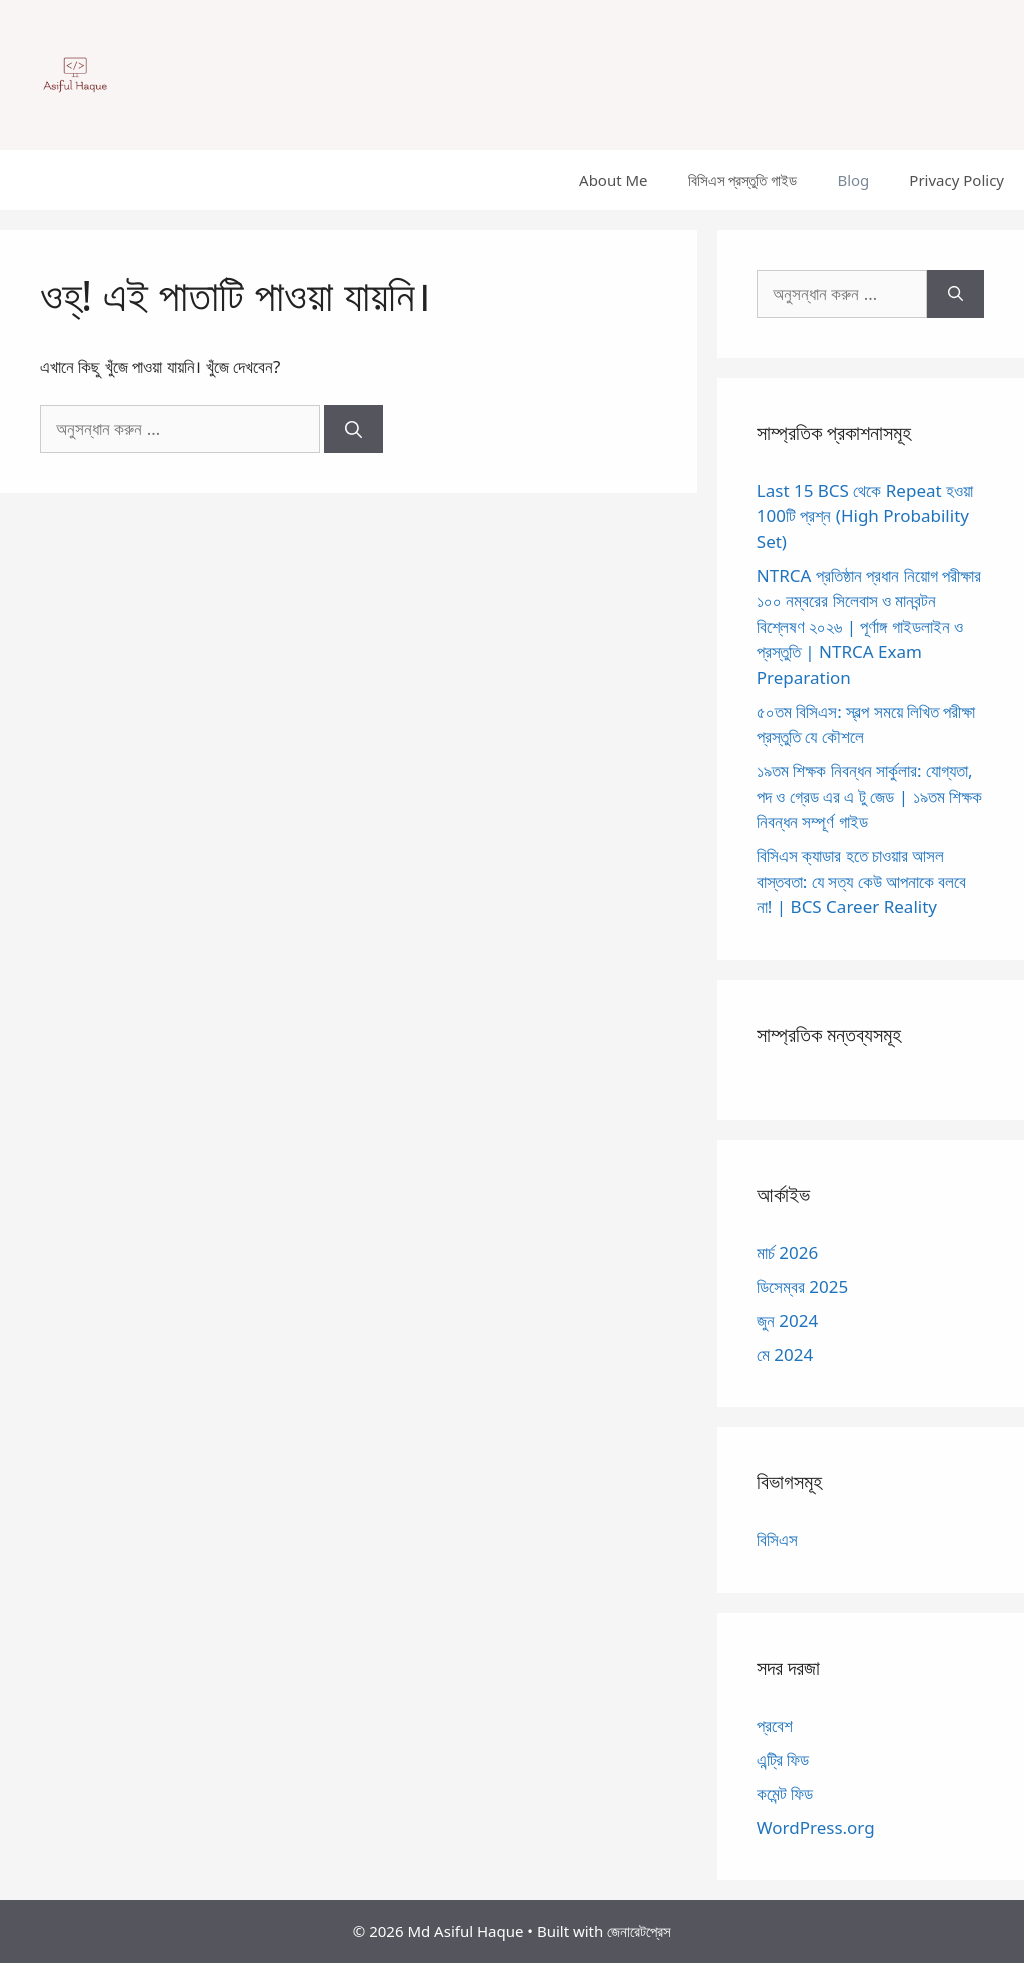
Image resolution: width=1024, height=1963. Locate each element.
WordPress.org (816, 1827)
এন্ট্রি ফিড (783, 1759)
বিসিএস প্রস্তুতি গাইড (743, 180)
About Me (613, 180)
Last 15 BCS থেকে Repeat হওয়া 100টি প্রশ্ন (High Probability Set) (865, 516)
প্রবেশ (775, 1725)
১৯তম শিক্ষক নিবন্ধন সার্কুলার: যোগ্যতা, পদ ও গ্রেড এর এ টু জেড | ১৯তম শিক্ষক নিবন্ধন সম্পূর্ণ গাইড (869, 796)
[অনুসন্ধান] (353, 429)
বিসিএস (777, 1539)
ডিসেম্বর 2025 (802, 1286)
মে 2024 (785, 1354)
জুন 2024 (787, 1320)
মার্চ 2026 (787, 1252)
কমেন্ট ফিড (785, 1793)
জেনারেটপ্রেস (639, 1931)
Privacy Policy (956, 180)
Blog (853, 180)
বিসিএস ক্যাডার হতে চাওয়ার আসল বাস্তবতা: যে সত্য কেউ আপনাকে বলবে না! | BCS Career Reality (862, 881)
